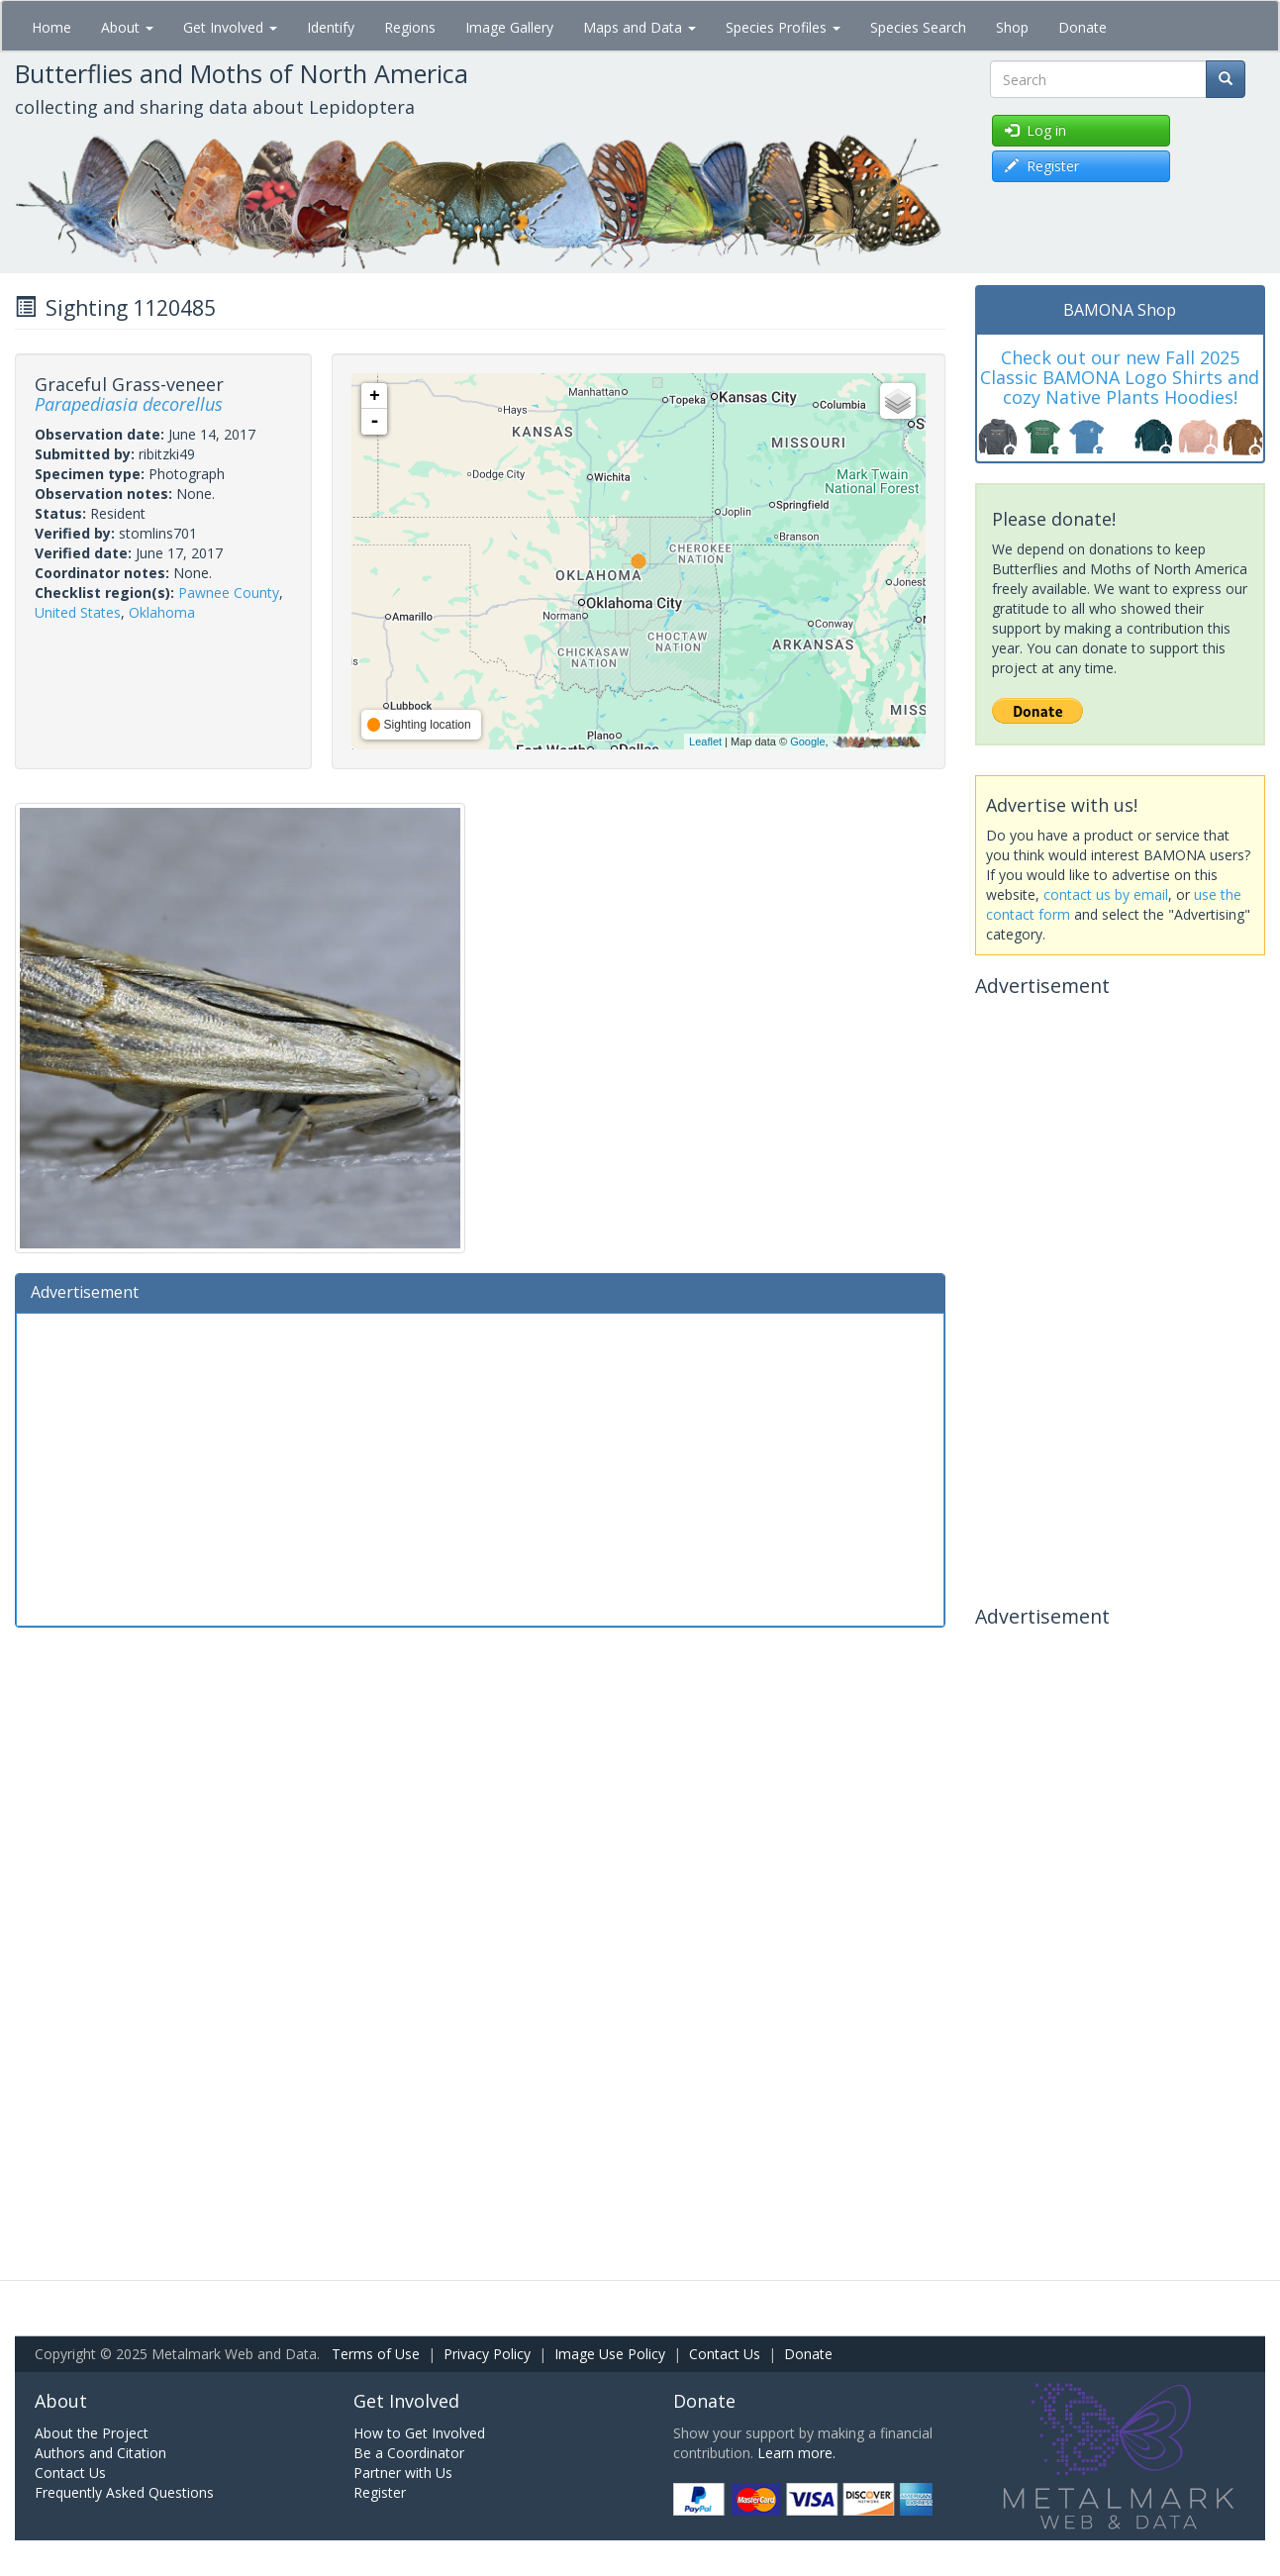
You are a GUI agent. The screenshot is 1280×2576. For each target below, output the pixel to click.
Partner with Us (402, 2472)
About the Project (91, 2433)
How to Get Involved (419, 2433)
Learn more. (796, 2452)
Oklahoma (162, 612)
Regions (410, 27)
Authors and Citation (100, 2452)
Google (807, 741)
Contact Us (724, 2353)
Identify (330, 27)
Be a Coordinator (408, 2452)
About (127, 27)
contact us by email (1105, 894)
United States (78, 612)
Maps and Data (639, 27)
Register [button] (1042, 165)
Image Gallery (509, 27)
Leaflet (705, 741)
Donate (1082, 27)
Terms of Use (376, 2353)
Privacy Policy (487, 2353)
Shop (1012, 27)
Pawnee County (228, 592)
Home (51, 27)
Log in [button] (1035, 130)
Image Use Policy (609, 2353)
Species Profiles (783, 27)
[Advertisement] (480, 1467)
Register (379, 2492)
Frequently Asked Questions (124, 2492)
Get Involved (230, 27)
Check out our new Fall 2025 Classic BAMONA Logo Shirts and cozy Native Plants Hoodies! (1119, 377)
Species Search (918, 27)
